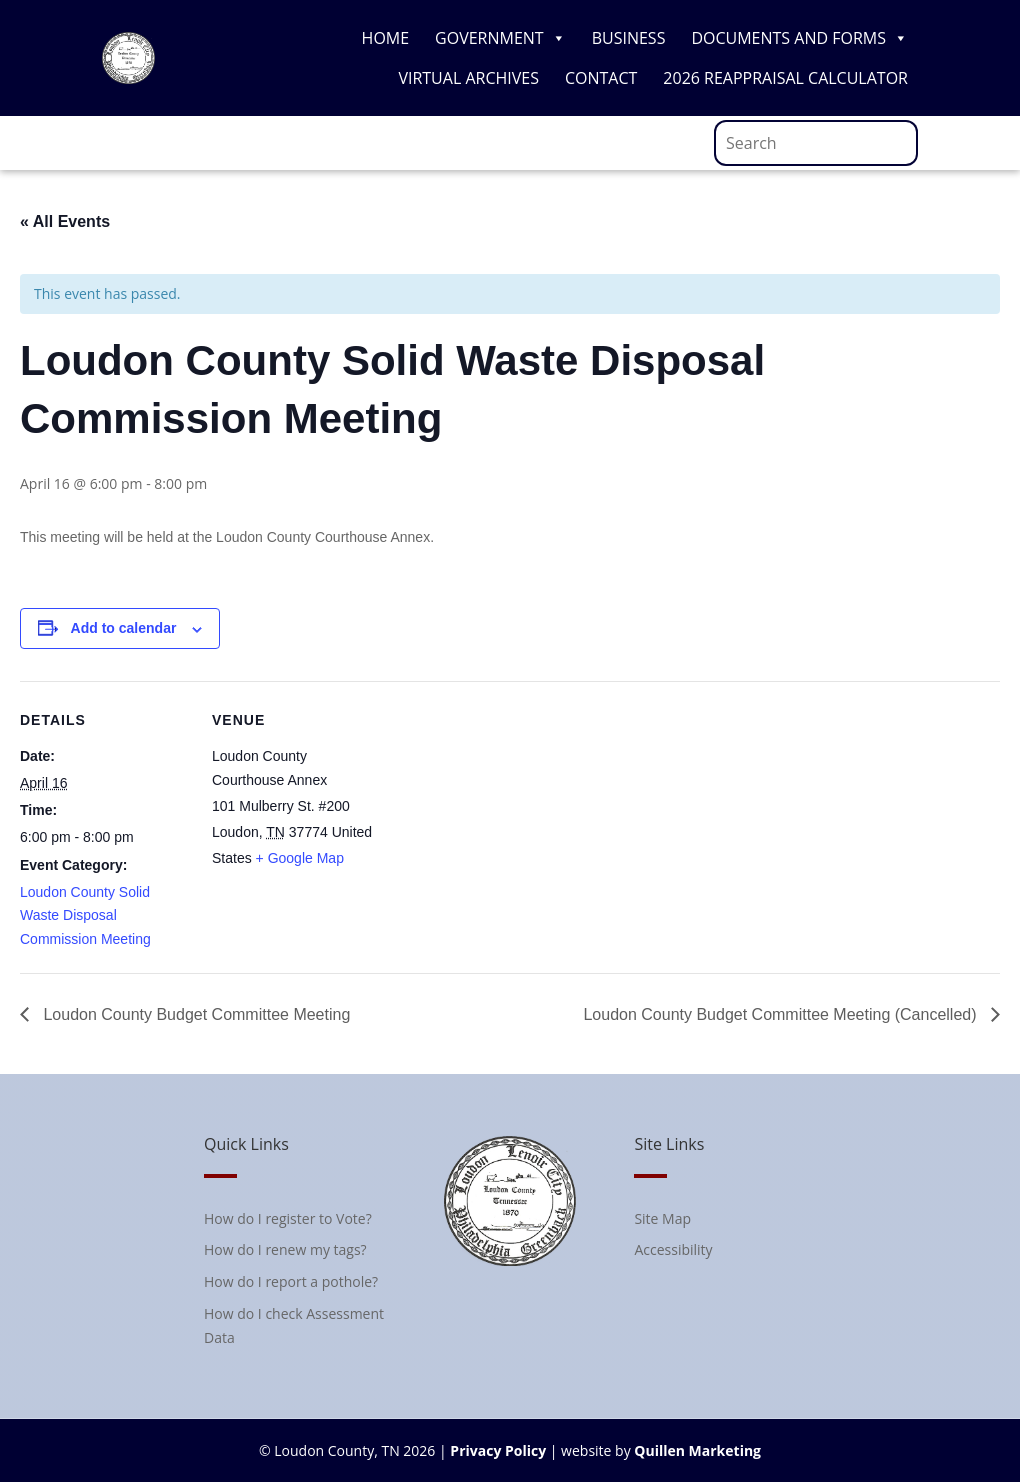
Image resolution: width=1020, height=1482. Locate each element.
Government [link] (500, 38)
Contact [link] (601, 78)
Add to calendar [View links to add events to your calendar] (124, 628)
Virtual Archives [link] (468, 78)
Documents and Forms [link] (799, 38)
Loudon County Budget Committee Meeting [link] (194, 1014)
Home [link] (386, 38)
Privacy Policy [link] (498, 1450)
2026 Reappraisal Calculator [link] (785, 78)
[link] (128, 78)
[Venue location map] (509, 819)
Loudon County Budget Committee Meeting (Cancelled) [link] (782, 1014)
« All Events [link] (65, 221)
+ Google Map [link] (300, 858)
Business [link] (629, 38)
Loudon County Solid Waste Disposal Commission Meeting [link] (85, 916)
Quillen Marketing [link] (697, 1450)
